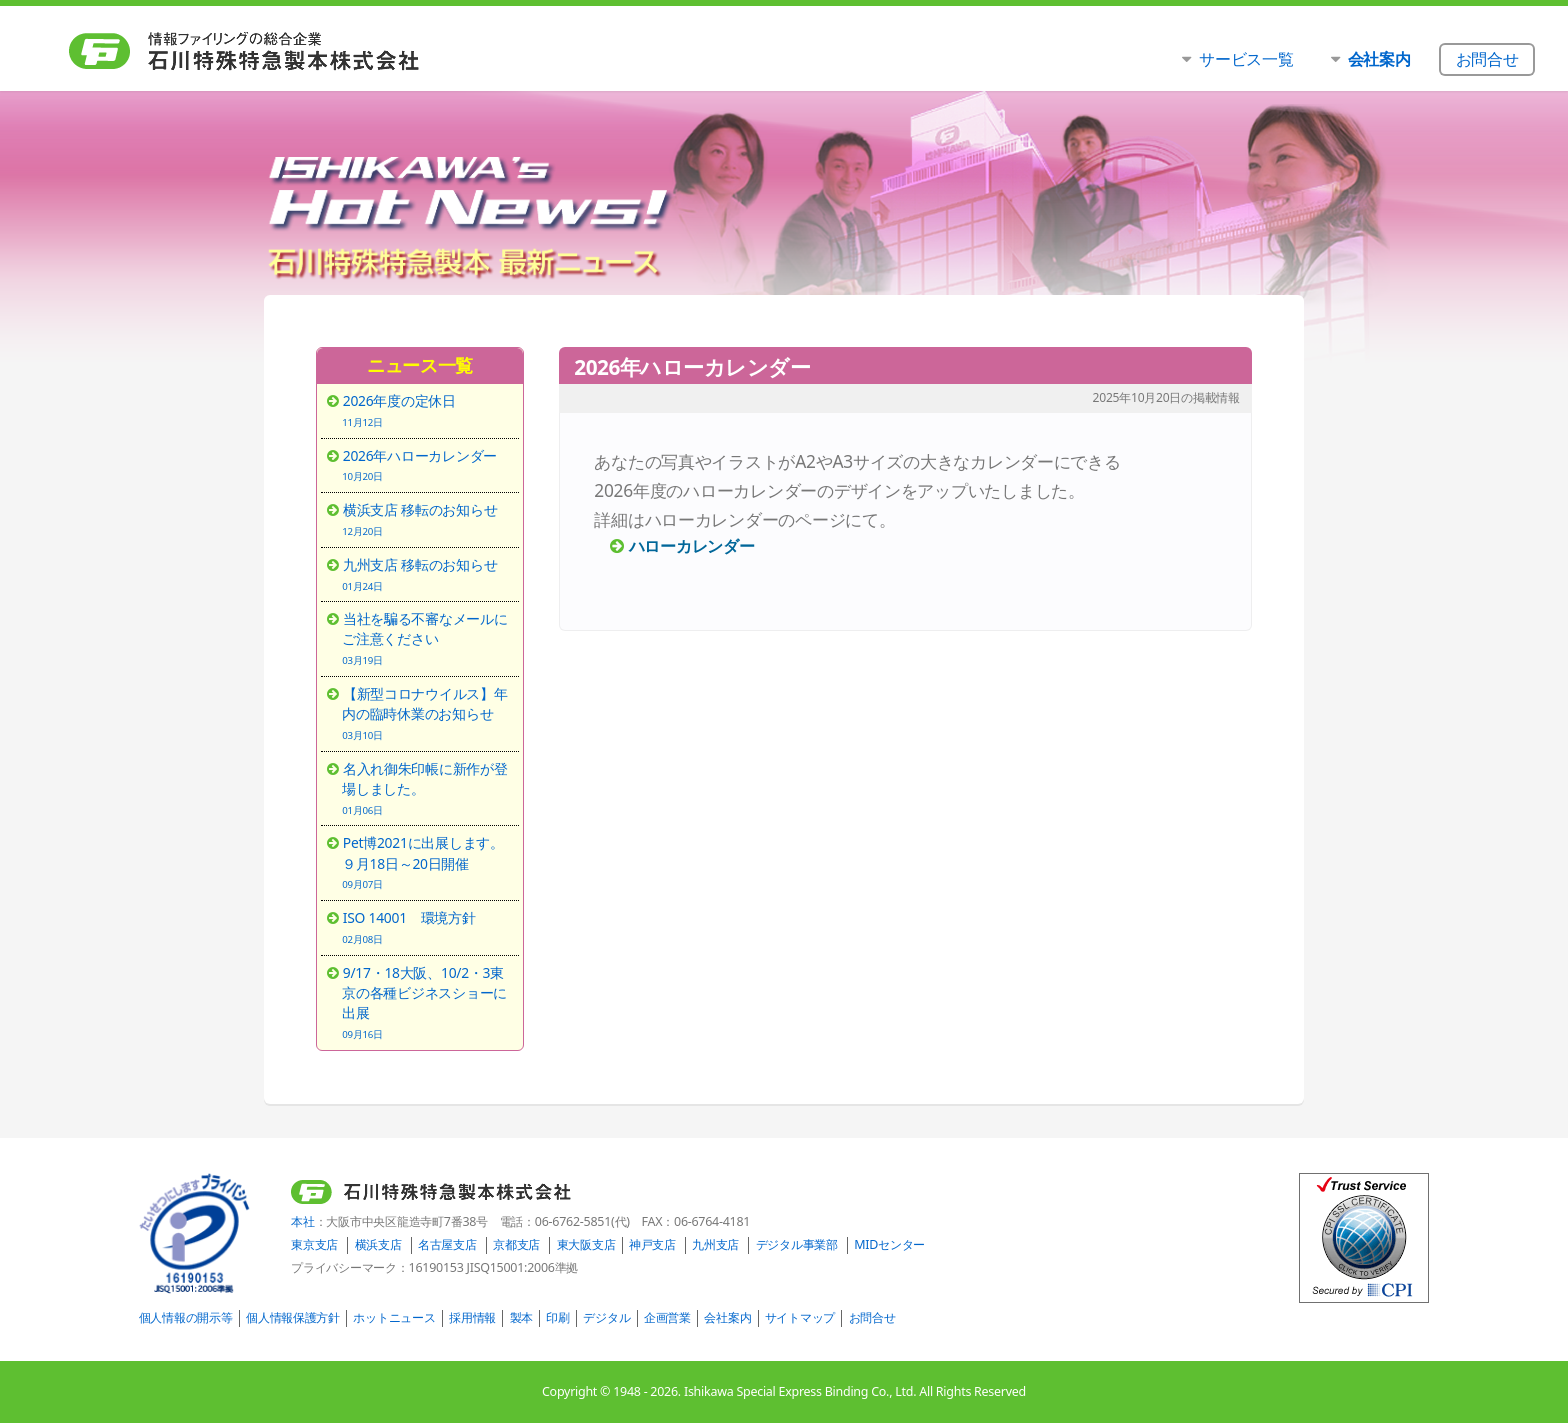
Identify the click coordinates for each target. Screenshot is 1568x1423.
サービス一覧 (1246, 58)
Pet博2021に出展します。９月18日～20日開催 (427, 862)
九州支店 (715, 1244)
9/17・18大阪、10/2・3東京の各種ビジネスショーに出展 (427, 1002)
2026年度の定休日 (427, 410)
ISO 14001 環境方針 (427, 927)
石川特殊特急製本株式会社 (285, 51)
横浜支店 (378, 1244)
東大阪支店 (586, 1244)
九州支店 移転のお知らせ (427, 574)
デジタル (606, 1317)
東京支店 (314, 1244)
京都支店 (516, 1244)
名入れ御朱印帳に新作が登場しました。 (427, 788)
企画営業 (667, 1317)
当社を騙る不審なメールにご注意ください (427, 638)
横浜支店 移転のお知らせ (427, 519)
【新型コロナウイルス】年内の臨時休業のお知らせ (427, 713)
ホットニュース (394, 1317)
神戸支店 (652, 1244)
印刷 (557, 1317)
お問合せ (872, 1317)
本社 (302, 1221)
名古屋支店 (447, 1244)
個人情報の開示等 (186, 1317)
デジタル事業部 (797, 1244)
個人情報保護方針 (293, 1317)
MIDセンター (889, 1244)
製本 (521, 1317)
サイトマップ (800, 1317)
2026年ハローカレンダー (427, 465)
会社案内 (727, 1317)
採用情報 (472, 1317)
